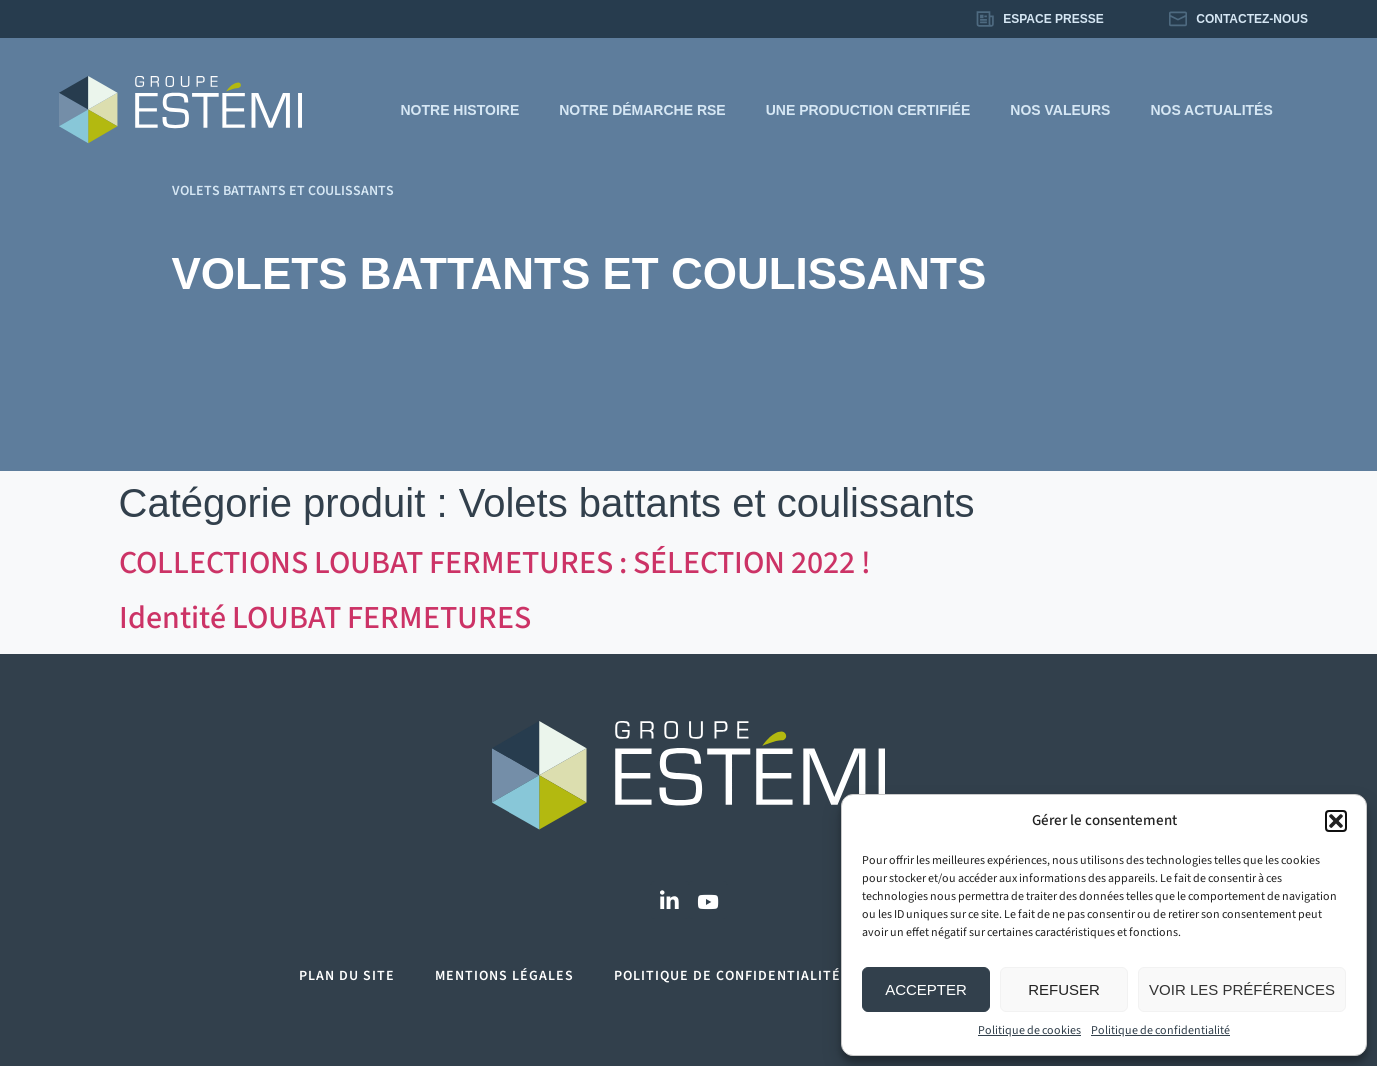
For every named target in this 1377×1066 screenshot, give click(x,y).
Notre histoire (459, 110)
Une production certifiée (868, 110)
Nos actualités (1211, 110)
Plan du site (347, 976)
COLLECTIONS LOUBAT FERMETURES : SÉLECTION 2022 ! (495, 563)
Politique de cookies (1029, 1030)
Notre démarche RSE (642, 110)
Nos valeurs (1060, 110)
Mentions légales (504, 976)
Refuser (1064, 989)
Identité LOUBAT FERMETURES (325, 618)
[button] (1336, 821)
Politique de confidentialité (1160, 1030)
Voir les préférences (1242, 989)
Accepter (926, 989)
